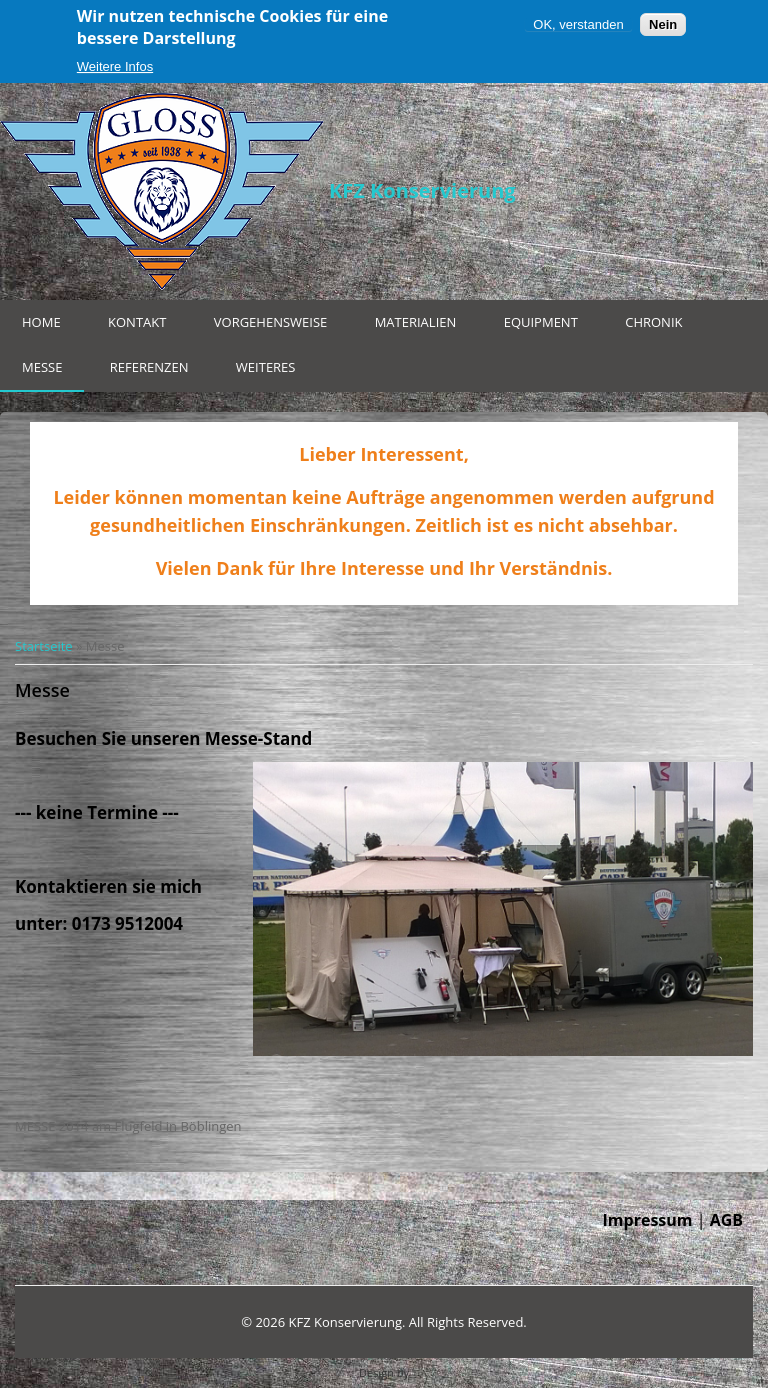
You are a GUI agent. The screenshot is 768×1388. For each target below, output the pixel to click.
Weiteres (266, 367)
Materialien (416, 322)
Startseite (44, 646)
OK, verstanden (578, 24)
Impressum (648, 1220)
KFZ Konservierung (422, 190)
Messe (42, 367)
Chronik (653, 322)
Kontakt (137, 322)
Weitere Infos (115, 66)
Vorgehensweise (271, 322)
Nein (663, 24)
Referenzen (149, 367)
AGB (726, 1220)
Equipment (541, 322)
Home (41, 322)
